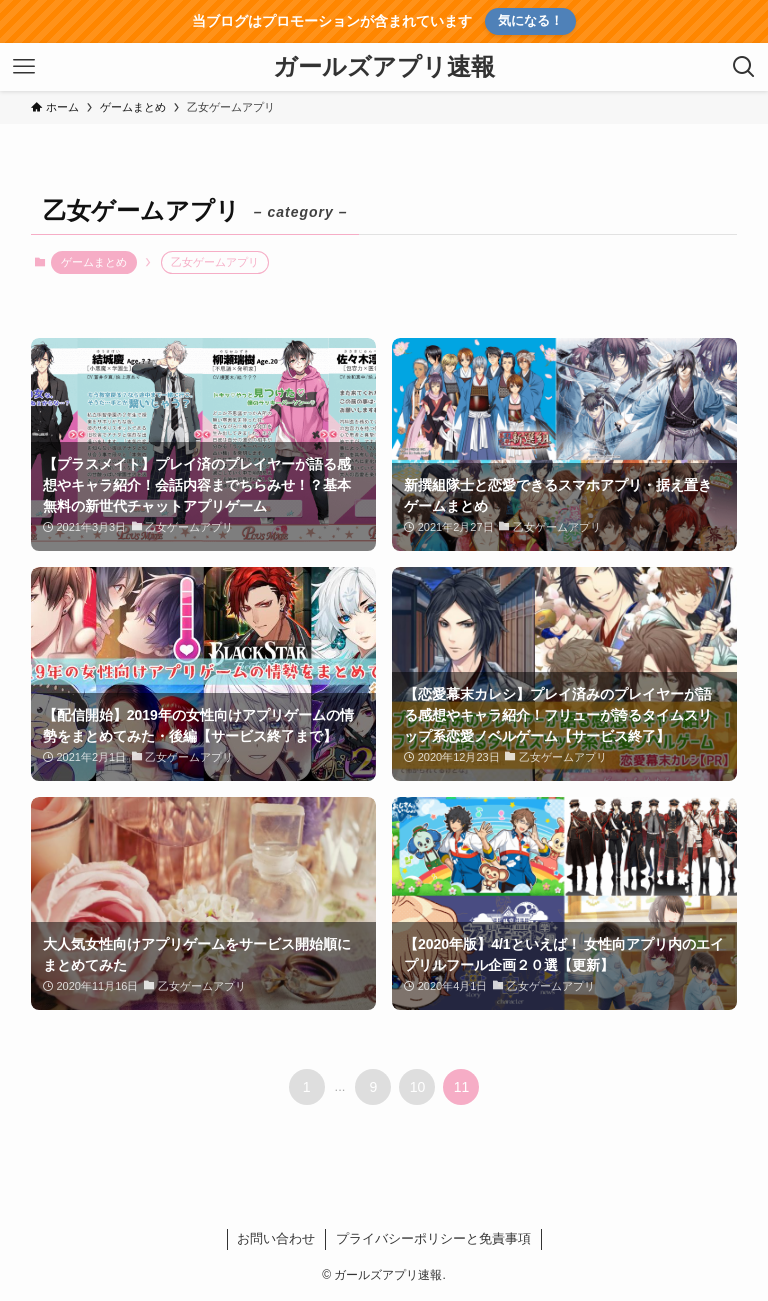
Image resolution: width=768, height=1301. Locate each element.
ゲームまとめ (94, 262)
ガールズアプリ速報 (384, 67)
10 (418, 1087)
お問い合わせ (276, 1238)
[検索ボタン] (744, 67)
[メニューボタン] (24, 67)
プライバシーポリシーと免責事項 (433, 1238)
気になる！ (530, 20)
